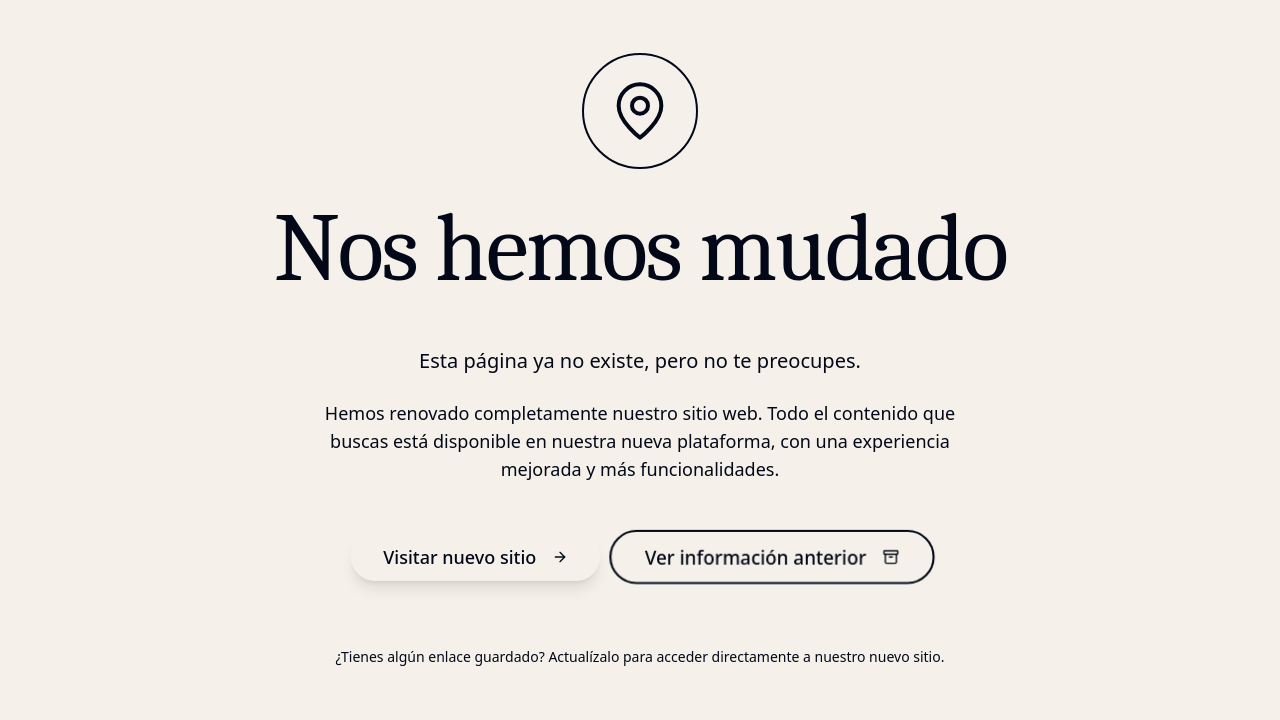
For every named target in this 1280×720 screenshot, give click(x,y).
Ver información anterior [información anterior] (772, 556)
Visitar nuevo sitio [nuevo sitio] (475, 557)
